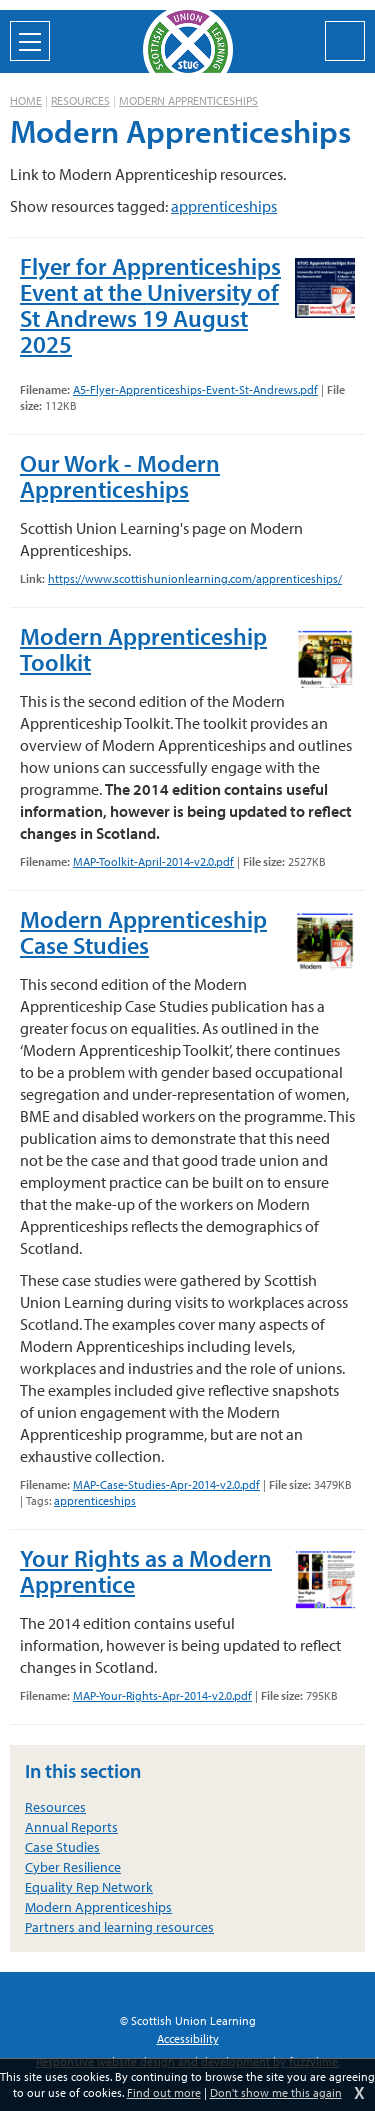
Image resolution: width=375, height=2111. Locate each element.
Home (26, 100)
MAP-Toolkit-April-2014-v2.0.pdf (153, 861)
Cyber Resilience (73, 1867)
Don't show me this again (276, 2092)
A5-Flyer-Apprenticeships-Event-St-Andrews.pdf (195, 389)
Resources (80, 100)
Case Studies (62, 1847)
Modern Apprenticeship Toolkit (143, 649)
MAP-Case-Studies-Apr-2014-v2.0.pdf (166, 1484)
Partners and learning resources (119, 1927)
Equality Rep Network (89, 1887)
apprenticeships (224, 206)
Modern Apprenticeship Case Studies (143, 932)
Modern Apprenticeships (188, 100)
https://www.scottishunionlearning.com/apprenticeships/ (195, 578)
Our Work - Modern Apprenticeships (120, 476)
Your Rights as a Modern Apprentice (146, 1571)
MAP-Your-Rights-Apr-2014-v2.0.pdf (162, 1695)
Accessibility (188, 2038)
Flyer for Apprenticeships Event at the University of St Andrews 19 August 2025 (150, 305)
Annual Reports (71, 1827)
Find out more (164, 2092)
